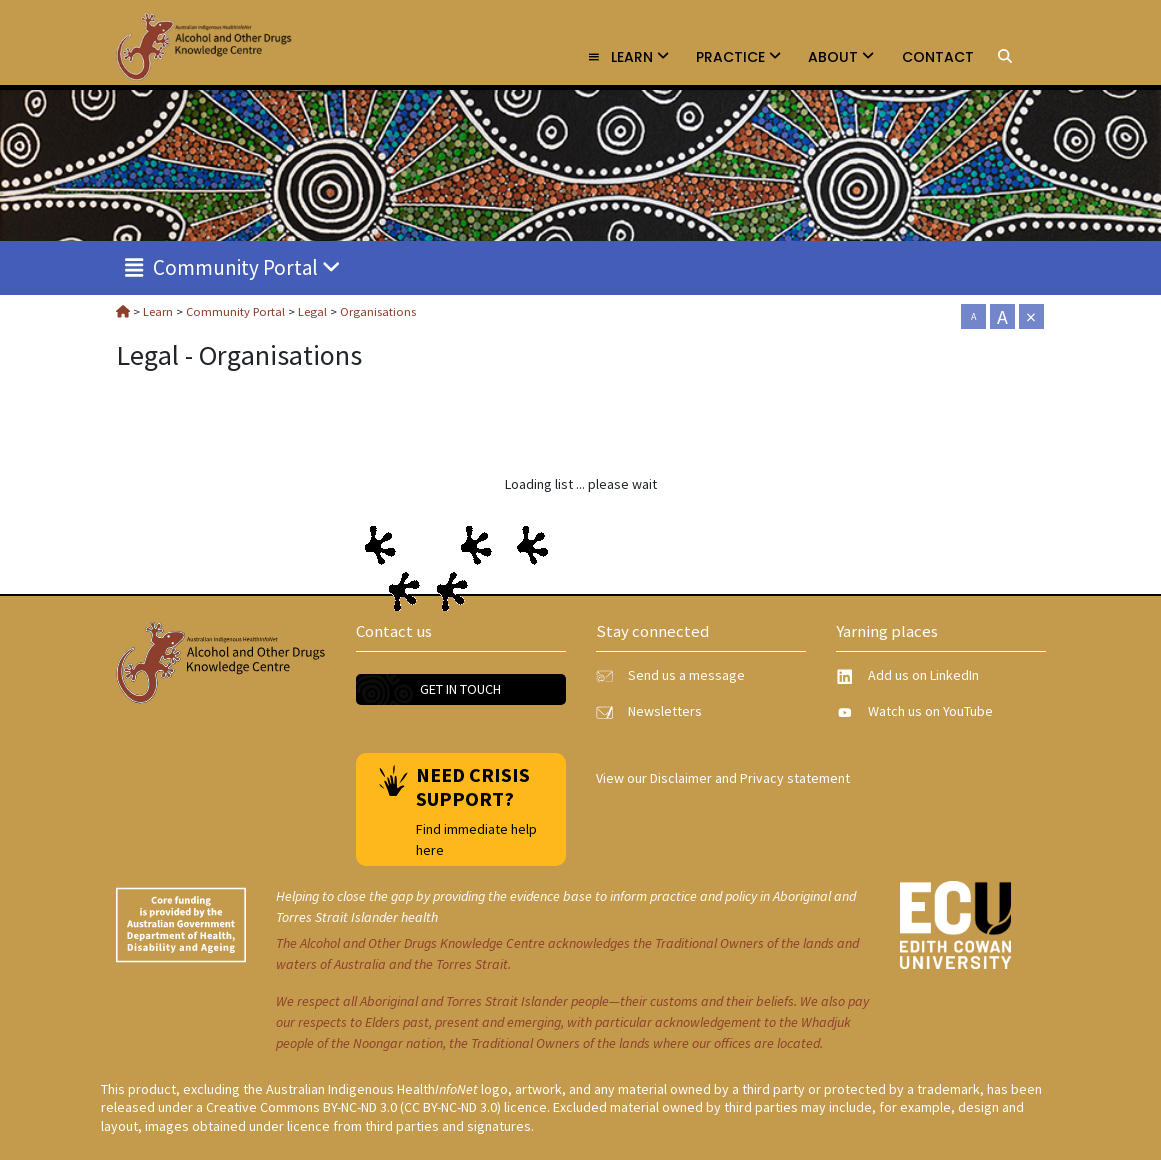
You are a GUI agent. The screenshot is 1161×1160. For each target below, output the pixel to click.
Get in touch (460, 689)
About (841, 57)
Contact (938, 57)
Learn (628, 57)
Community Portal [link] (233, 267)
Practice (738, 57)
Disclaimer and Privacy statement (750, 778)
